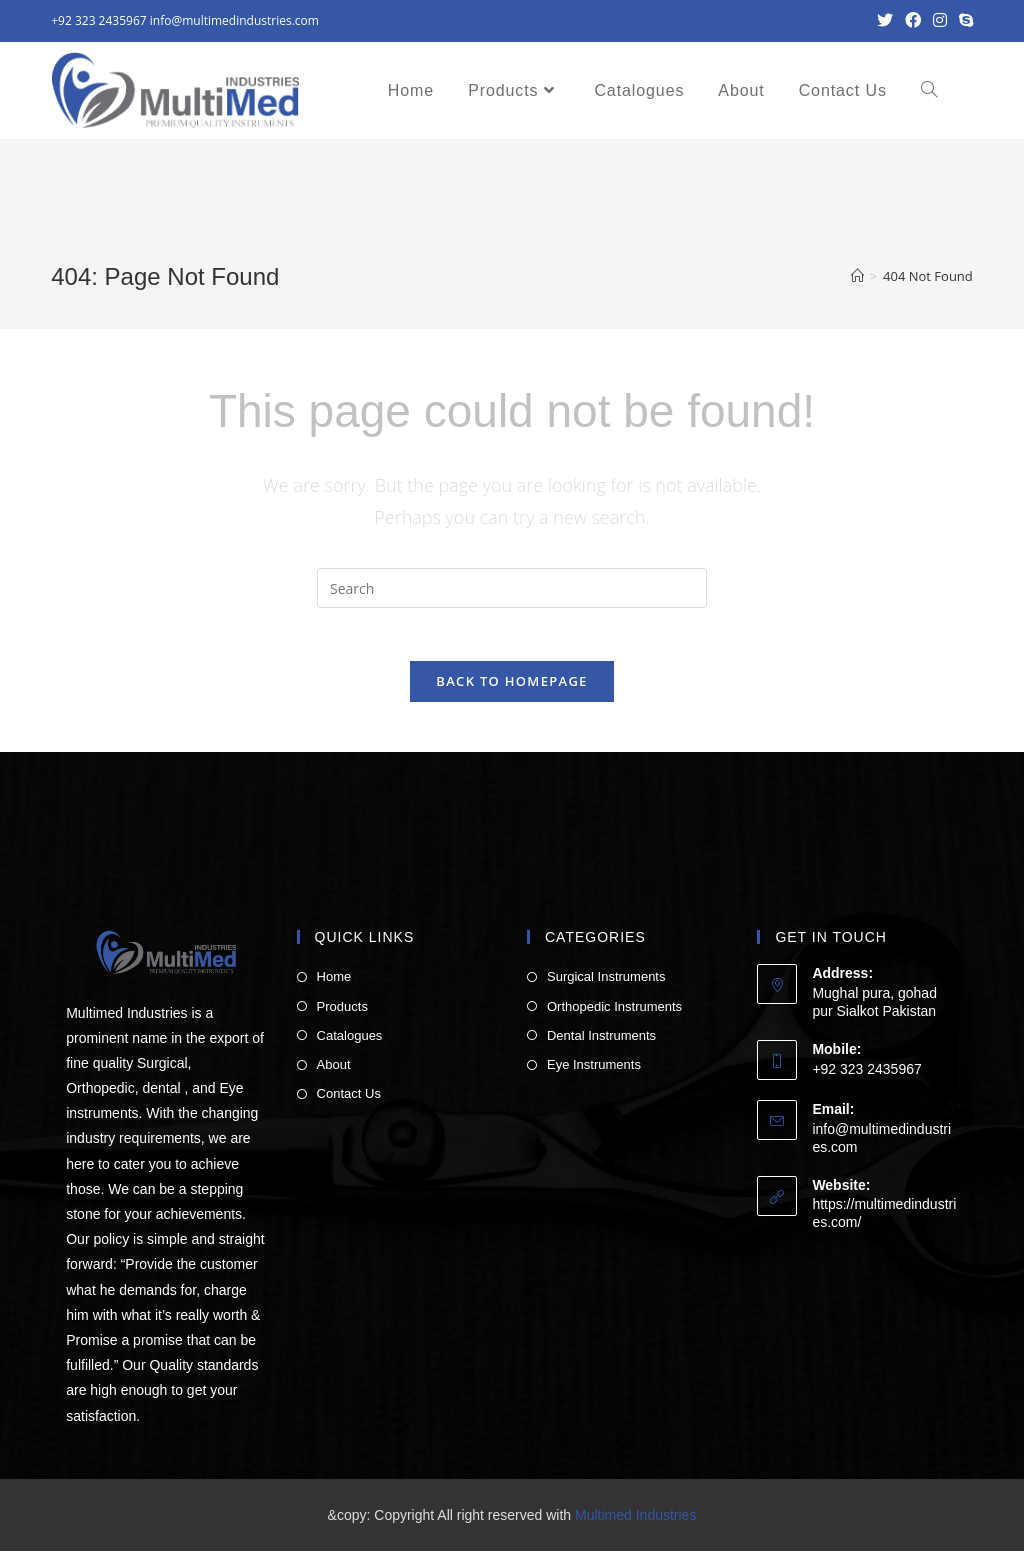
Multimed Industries (635, 1522)
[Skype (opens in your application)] (963, 21)
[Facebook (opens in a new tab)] (913, 21)
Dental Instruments (601, 1042)
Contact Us (349, 1100)
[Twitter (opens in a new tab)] (885, 21)
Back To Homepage (511, 688)
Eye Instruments (594, 1071)
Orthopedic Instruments (614, 1013)
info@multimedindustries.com (234, 20)
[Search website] (929, 91)
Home (334, 983)
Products (342, 1013)
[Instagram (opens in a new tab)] (940, 21)
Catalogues (350, 1042)
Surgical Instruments (606, 983)
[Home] (857, 276)
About (334, 1071)
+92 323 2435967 (98, 20)
